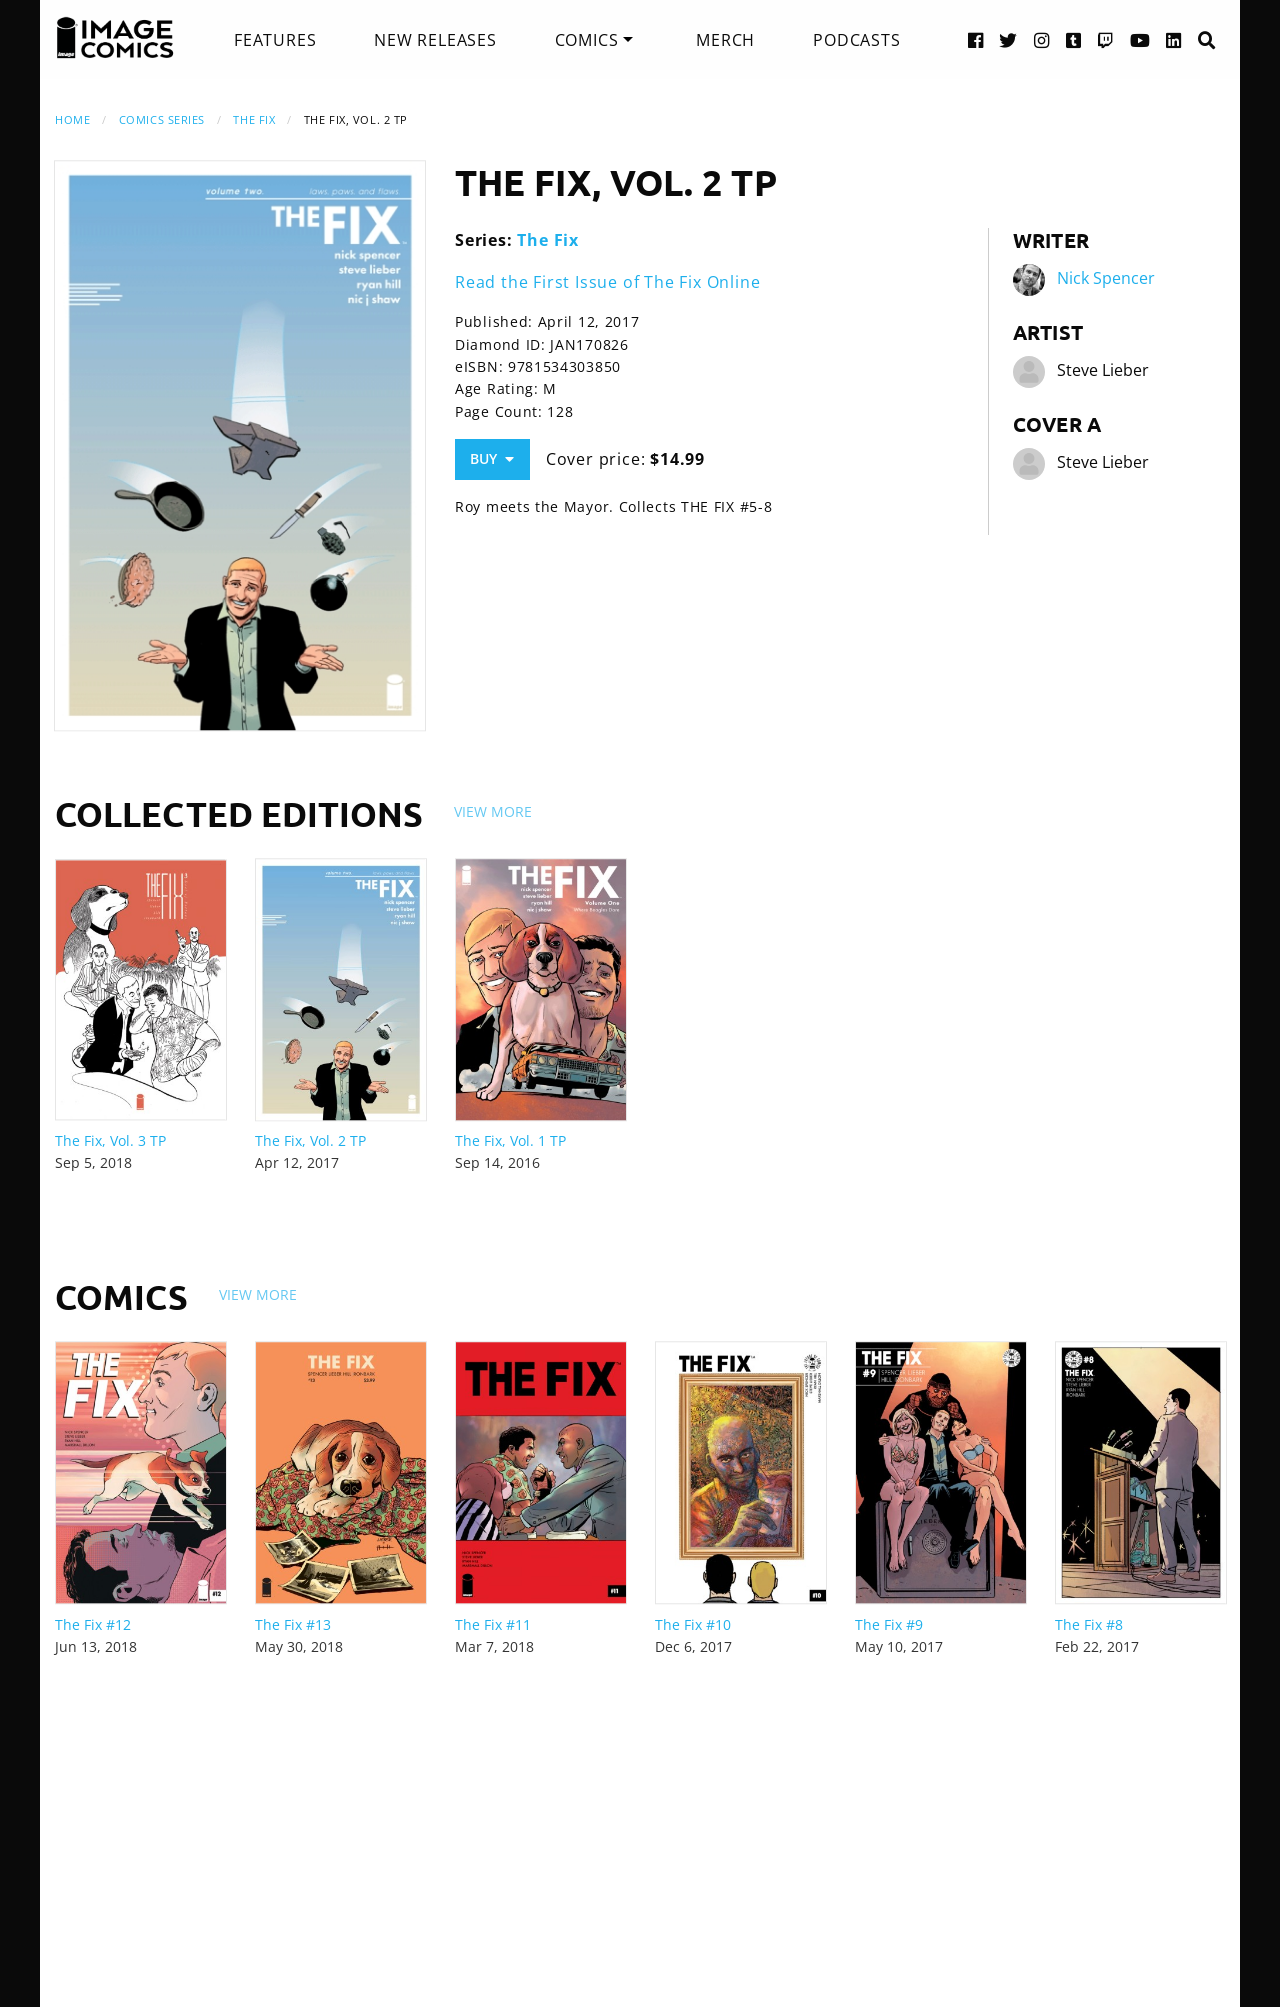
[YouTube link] (1140, 39)
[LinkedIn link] (1174, 39)
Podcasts (856, 40)
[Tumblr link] (1074, 39)
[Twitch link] (1106, 39)
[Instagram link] (1042, 39)
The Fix (254, 119)
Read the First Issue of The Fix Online (607, 282)
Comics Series (162, 119)
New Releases (435, 40)
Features (275, 40)
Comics (587, 40)
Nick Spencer (1106, 278)
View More (493, 811)
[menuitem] (275, 40)
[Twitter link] (1008, 39)
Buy (492, 458)
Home (72, 119)
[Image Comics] (115, 38)
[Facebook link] (976, 39)
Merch (725, 40)
